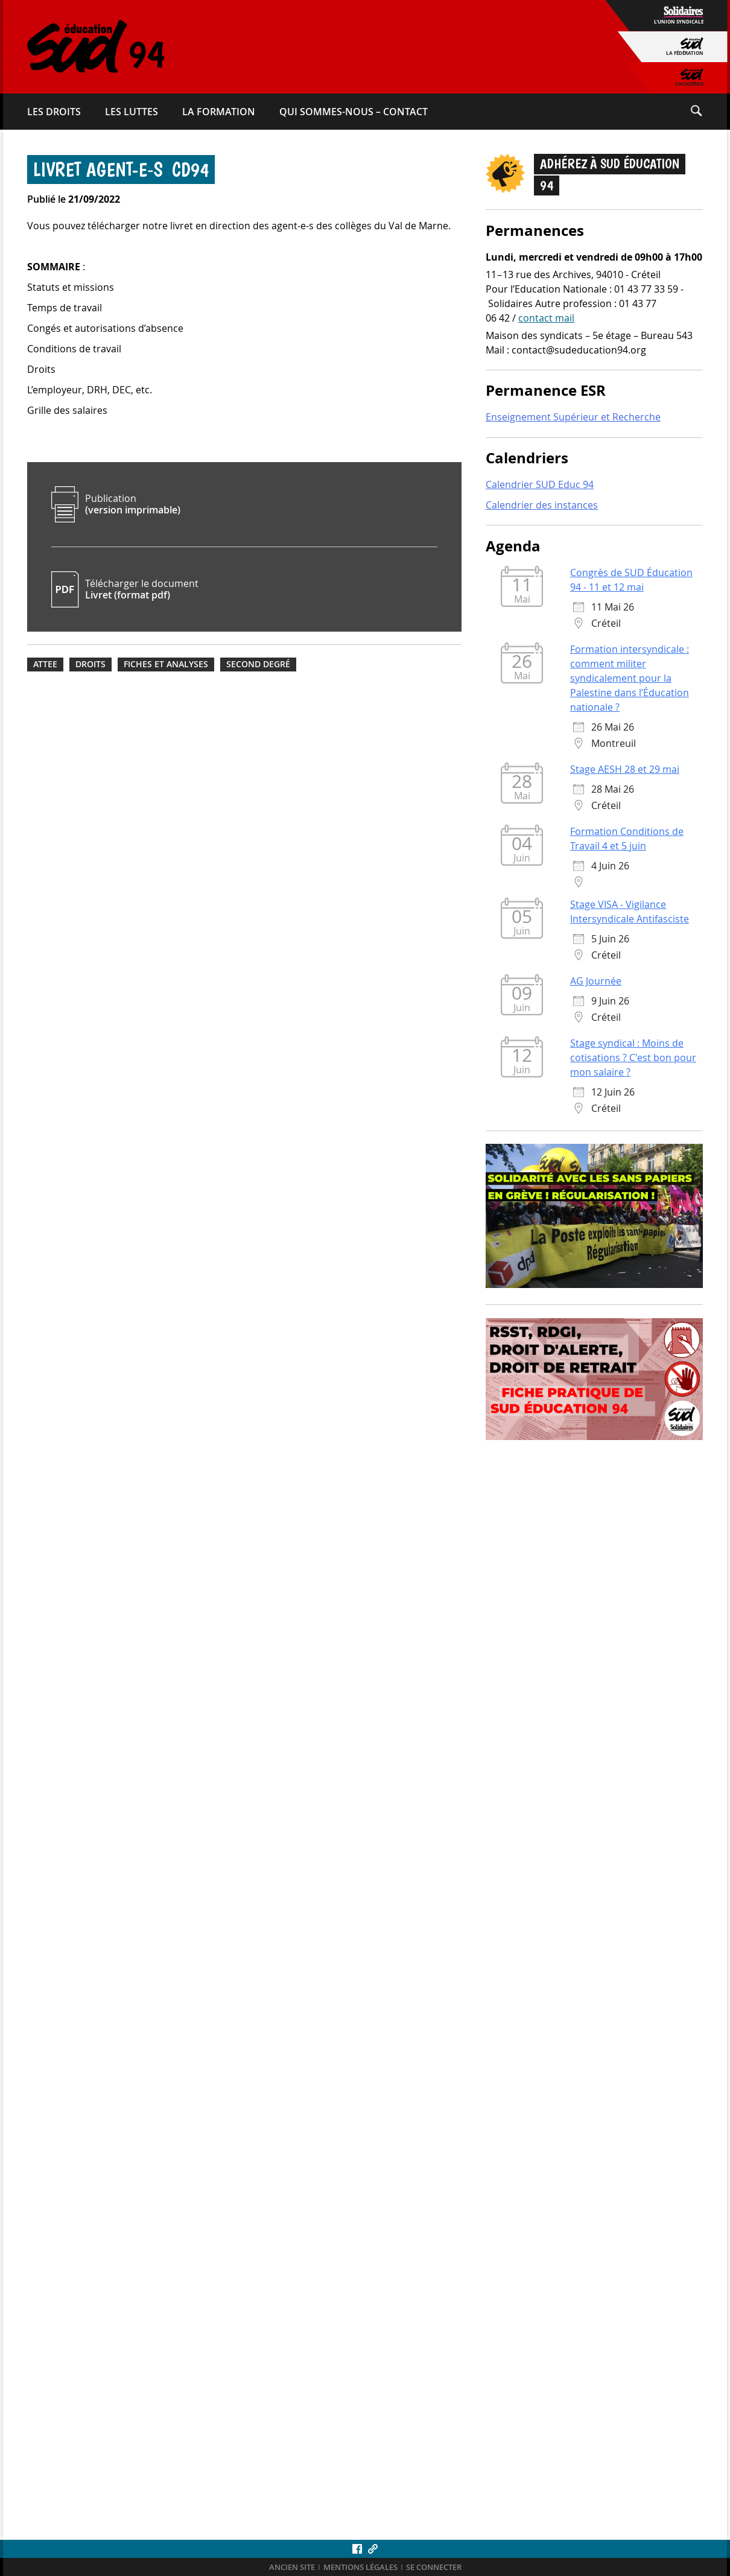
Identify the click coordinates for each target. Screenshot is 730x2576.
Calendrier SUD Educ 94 (540, 485)
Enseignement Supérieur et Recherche (573, 417)
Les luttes (131, 111)
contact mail (546, 318)
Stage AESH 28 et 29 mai (624, 769)
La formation (218, 111)
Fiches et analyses (166, 664)
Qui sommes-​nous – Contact (353, 111)
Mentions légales (360, 2567)
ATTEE (45, 664)
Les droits (54, 111)
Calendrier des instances (542, 505)
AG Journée (595, 981)
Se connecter (434, 2567)
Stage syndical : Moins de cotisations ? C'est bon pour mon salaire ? (633, 1058)
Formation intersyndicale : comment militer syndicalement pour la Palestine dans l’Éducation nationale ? (629, 678)
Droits (90, 664)
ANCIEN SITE (292, 2567)
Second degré (258, 664)
